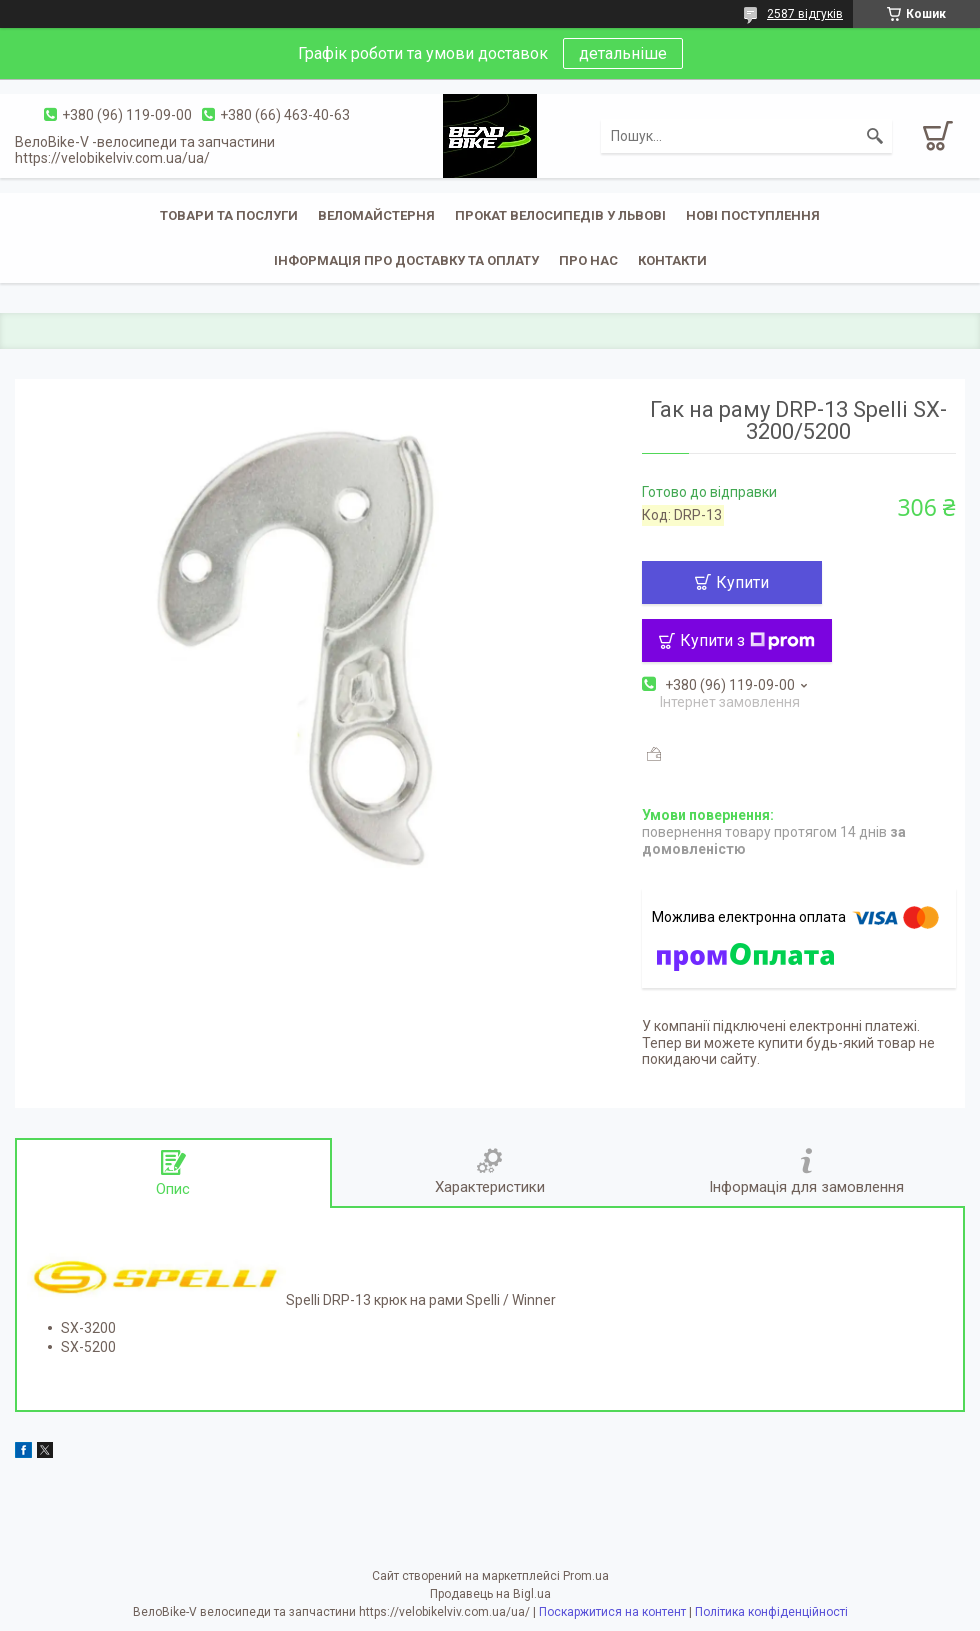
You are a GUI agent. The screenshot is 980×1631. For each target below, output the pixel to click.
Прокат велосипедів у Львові (560, 215)
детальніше (623, 53)
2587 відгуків (805, 14)
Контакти (672, 260)
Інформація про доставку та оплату (406, 260)
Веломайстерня (376, 215)
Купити (742, 582)
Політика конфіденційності (771, 1612)
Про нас (588, 260)
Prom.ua (586, 1576)
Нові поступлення (753, 215)
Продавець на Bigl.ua (490, 1594)
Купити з (747, 640)
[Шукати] (875, 136)
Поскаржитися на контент (612, 1612)
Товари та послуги (229, 215)
